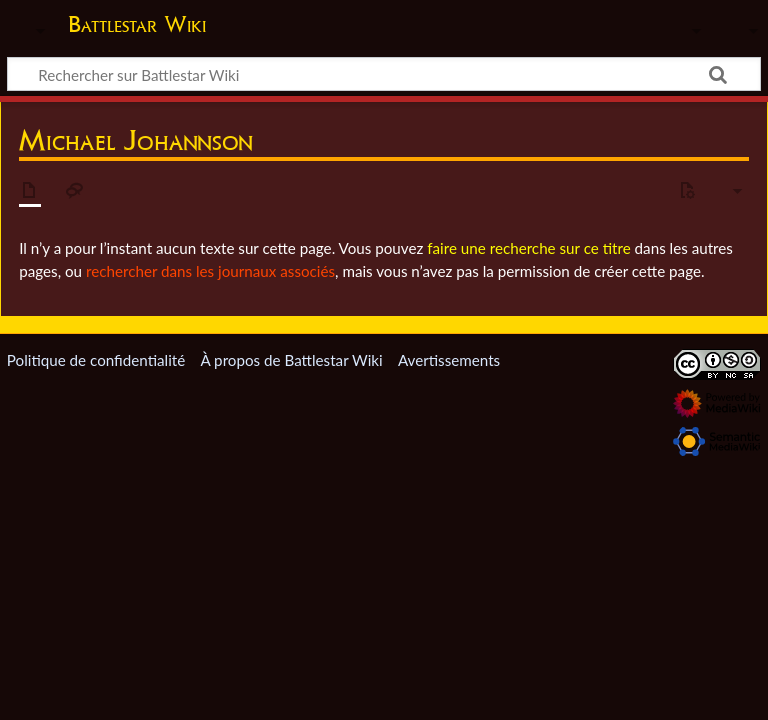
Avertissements (449, 360)
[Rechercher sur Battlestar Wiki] (384, 74)
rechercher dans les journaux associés (210, 271)
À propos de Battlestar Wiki (291, 360)
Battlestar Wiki (137, 24)
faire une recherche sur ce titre (528, 248)
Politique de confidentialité (96, 360)
